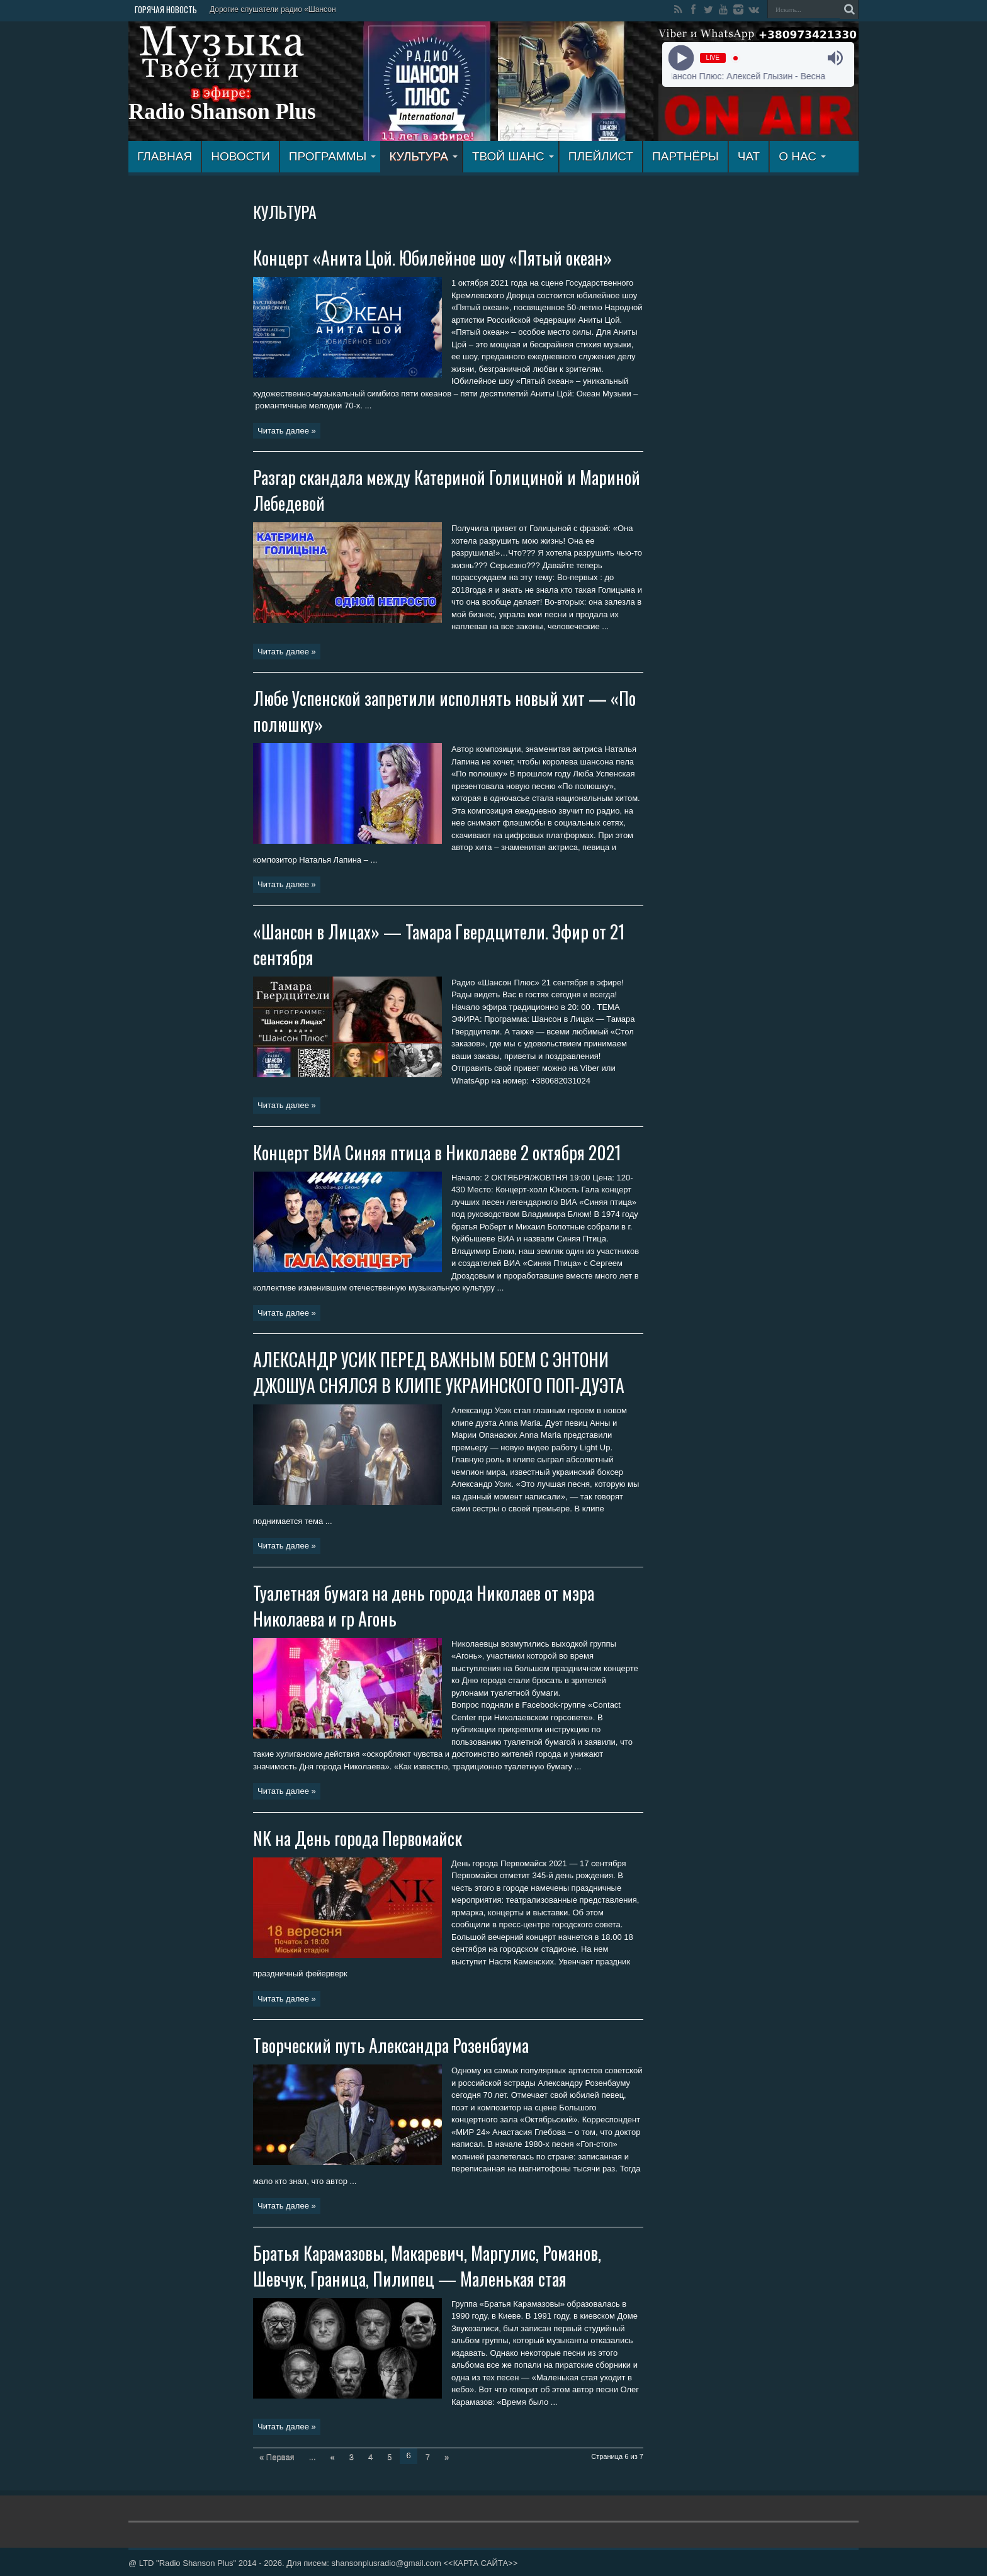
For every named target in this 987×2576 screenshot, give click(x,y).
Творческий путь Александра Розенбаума (391, 2045)
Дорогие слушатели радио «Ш (262, 9)
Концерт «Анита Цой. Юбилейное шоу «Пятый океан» (432, 258)
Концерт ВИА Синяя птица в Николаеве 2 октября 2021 (437, 1152)
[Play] (681, 58)
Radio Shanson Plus (222, 111)
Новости (240, 156)
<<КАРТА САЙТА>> (480, 2563)
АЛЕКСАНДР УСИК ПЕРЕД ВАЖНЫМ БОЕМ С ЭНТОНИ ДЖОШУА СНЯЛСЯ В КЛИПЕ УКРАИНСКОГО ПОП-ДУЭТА (438, 1372)
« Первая (277, 2456)
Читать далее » (286, 430)
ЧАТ (749, 156)
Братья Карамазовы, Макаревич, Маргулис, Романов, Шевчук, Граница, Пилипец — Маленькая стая (427, 2266)
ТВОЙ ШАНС (513, 156)
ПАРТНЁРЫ (685, 156)
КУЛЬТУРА (423, 156)
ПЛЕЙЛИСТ (600, 156)
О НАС (802, 156)
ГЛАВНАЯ (164, 156)
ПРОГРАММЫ (332, 156)
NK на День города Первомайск (357, 1838)
